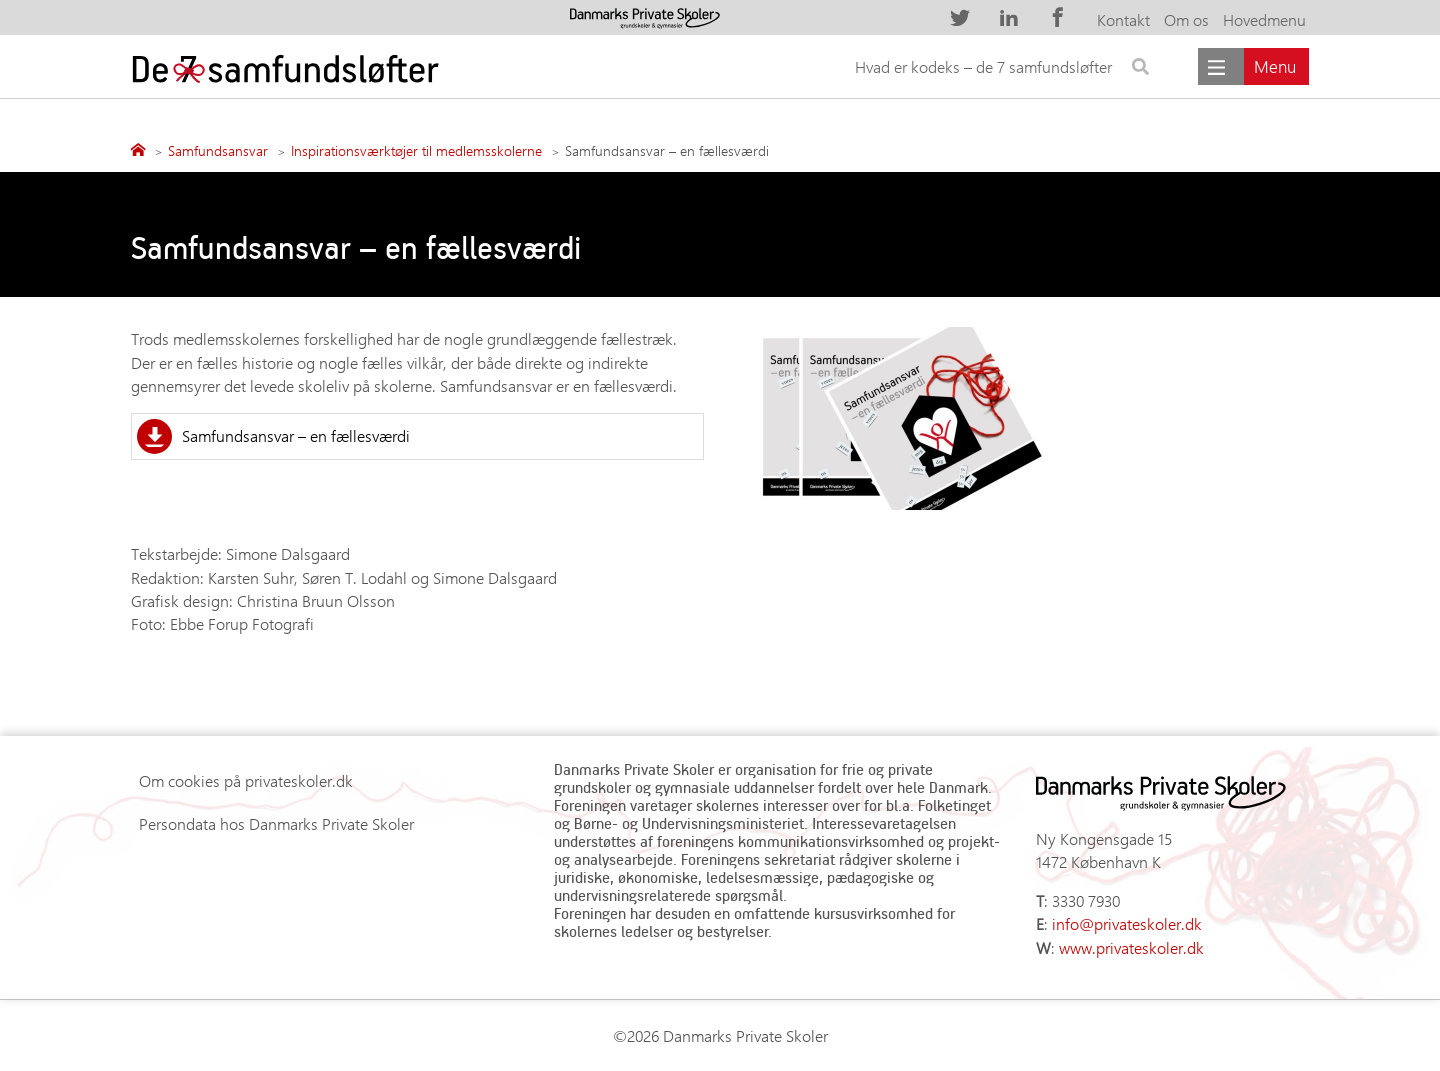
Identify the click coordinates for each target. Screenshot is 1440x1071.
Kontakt (1123, 19)
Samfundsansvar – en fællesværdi (296, 435)
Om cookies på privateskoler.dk (246, 780)
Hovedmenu (1264, 19)
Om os (1186, 19)
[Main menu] (1253, 66)
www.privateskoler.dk (1131, 947)
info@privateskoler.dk (1127, 923)
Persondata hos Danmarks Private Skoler (276, 823)
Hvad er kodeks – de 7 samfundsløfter (983, 66)
